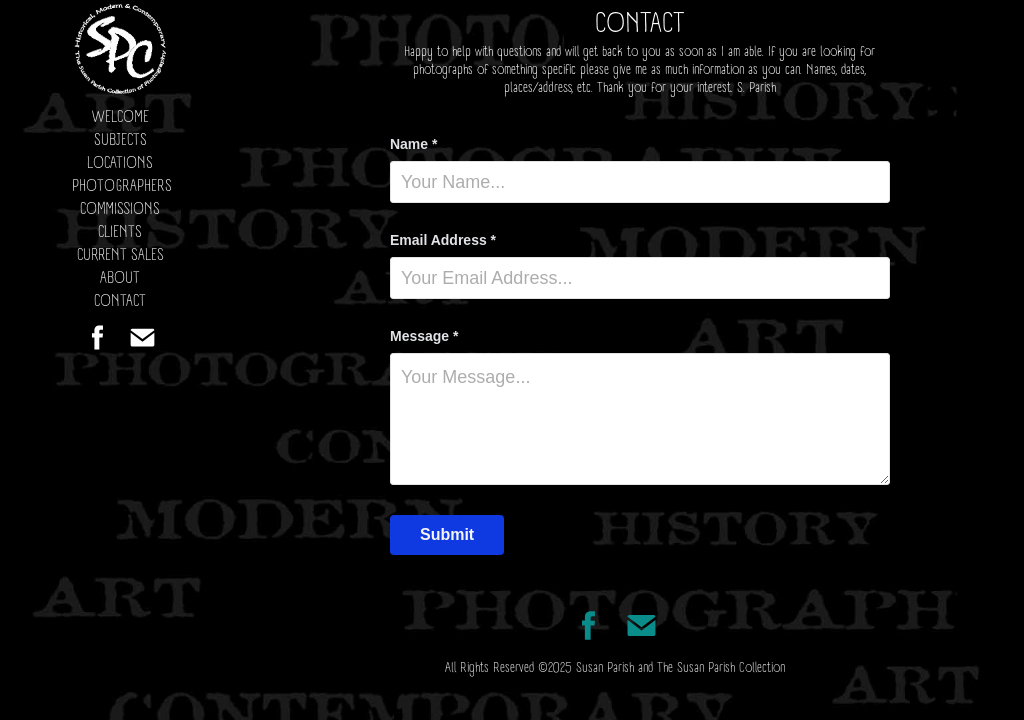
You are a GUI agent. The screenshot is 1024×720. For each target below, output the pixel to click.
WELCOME (120, 117)
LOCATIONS (120, 163)
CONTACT (120, 301)
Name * (413, 144)
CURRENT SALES (120, 255)
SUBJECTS (120, 140)
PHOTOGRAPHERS (122, 186)
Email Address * (443, 240)
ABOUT (120, 278)
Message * (424, 336)
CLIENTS (120, 232)
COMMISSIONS (120, 209)
